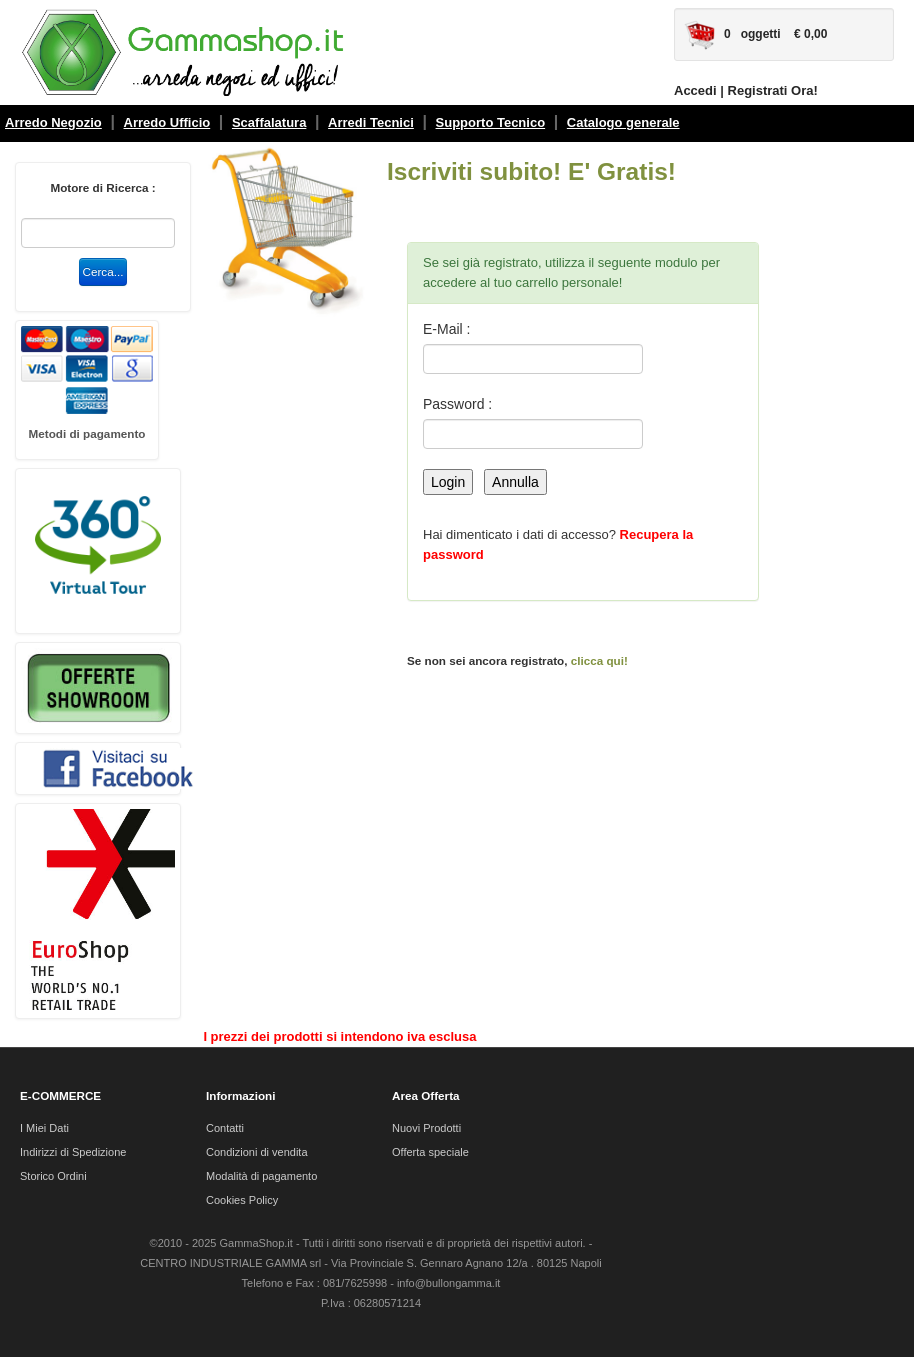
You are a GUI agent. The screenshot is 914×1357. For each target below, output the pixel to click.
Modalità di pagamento (261, 1176)
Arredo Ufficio (167, 122)
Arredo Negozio (53, 122)
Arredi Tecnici (371, 122)
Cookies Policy (242, 1200)
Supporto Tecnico (491, 122)
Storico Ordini (53, 1176)
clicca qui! (599, 660)
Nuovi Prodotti (426, 1128)
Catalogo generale (623, 122)
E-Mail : (446, 329)
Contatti (225, 1128)
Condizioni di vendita (257, 1152)
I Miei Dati (44, 1128)
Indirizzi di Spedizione (73, 1152)
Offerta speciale (430, 1152)
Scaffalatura (269, 122)
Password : (457, 404)
